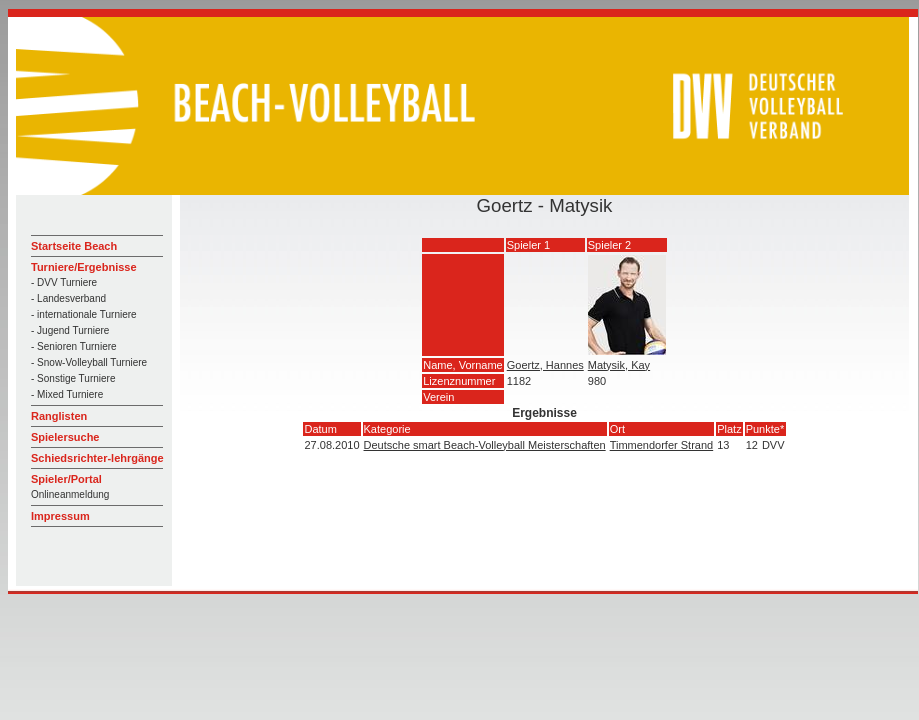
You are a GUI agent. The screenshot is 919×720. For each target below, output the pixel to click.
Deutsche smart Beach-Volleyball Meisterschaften (485, 445)
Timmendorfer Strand (662, 445)
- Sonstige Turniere (73, 378)
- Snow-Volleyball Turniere (89, 362)
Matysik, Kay (619, 365)
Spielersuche (65, 437)
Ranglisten (59, 416)
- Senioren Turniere (74, 346)
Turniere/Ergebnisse (84, 267)
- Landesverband (68, 298)
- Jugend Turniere (70, 330)
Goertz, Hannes (545, 365)
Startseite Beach (74, 246)
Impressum (60, 516)
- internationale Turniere (84, 314)
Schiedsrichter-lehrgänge (97, 458)
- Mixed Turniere (67, 394)
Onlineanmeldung (70, 494)
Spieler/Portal (66, 479)
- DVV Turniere (64, 282)
